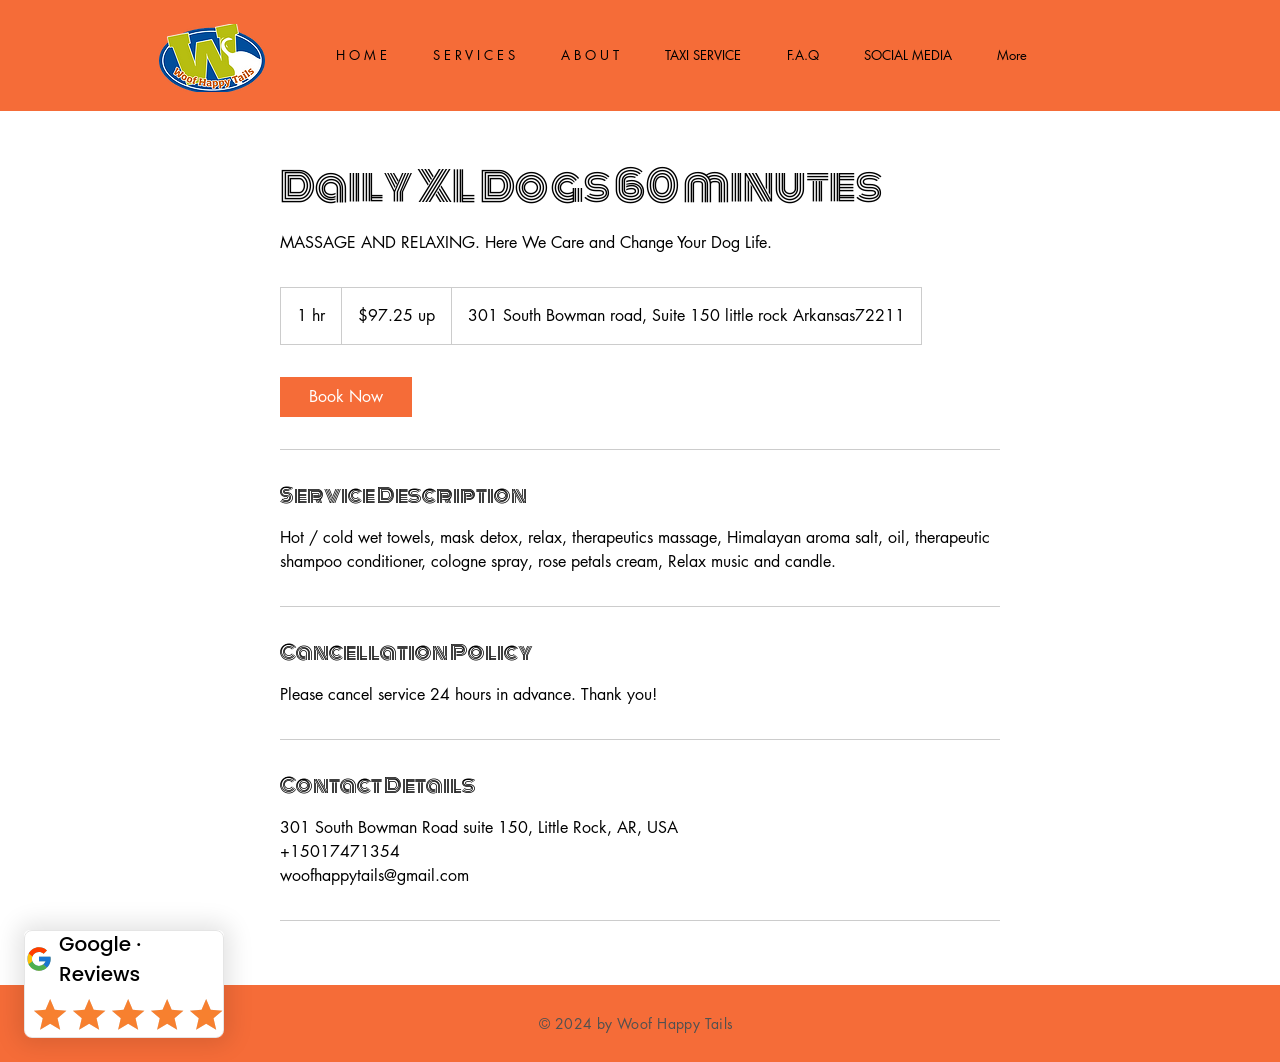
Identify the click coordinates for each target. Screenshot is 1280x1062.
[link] (346, 397)
